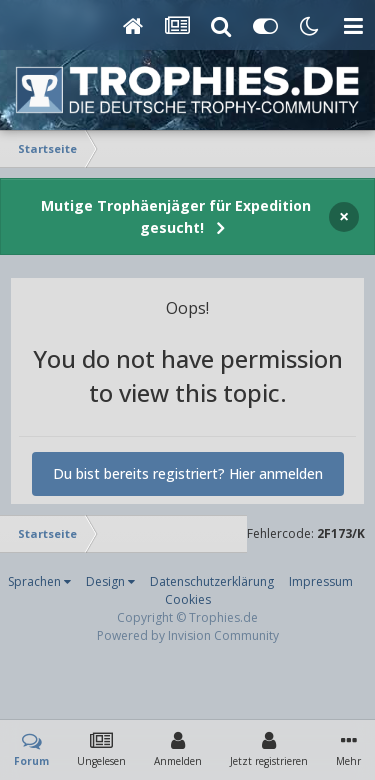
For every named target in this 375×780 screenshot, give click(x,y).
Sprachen (39, 581)
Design (110, 581)
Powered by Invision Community (188, 635)
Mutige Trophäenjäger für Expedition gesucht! (176, 216)
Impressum (321, 581)
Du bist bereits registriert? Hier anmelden (188, 473)
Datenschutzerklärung (212, 581)
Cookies (188, 599)
